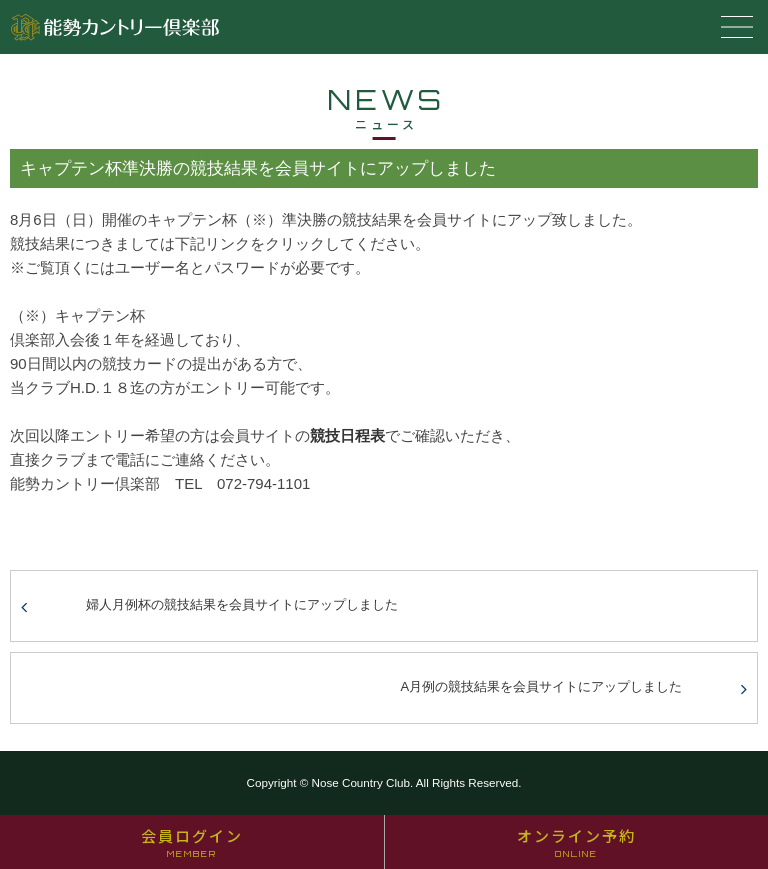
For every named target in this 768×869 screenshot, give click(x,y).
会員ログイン (192, 842)
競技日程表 (347, 435)
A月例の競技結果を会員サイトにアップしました (542, 686)
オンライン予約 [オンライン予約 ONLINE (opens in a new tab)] (576, 842)
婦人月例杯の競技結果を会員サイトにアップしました (242, 604)
